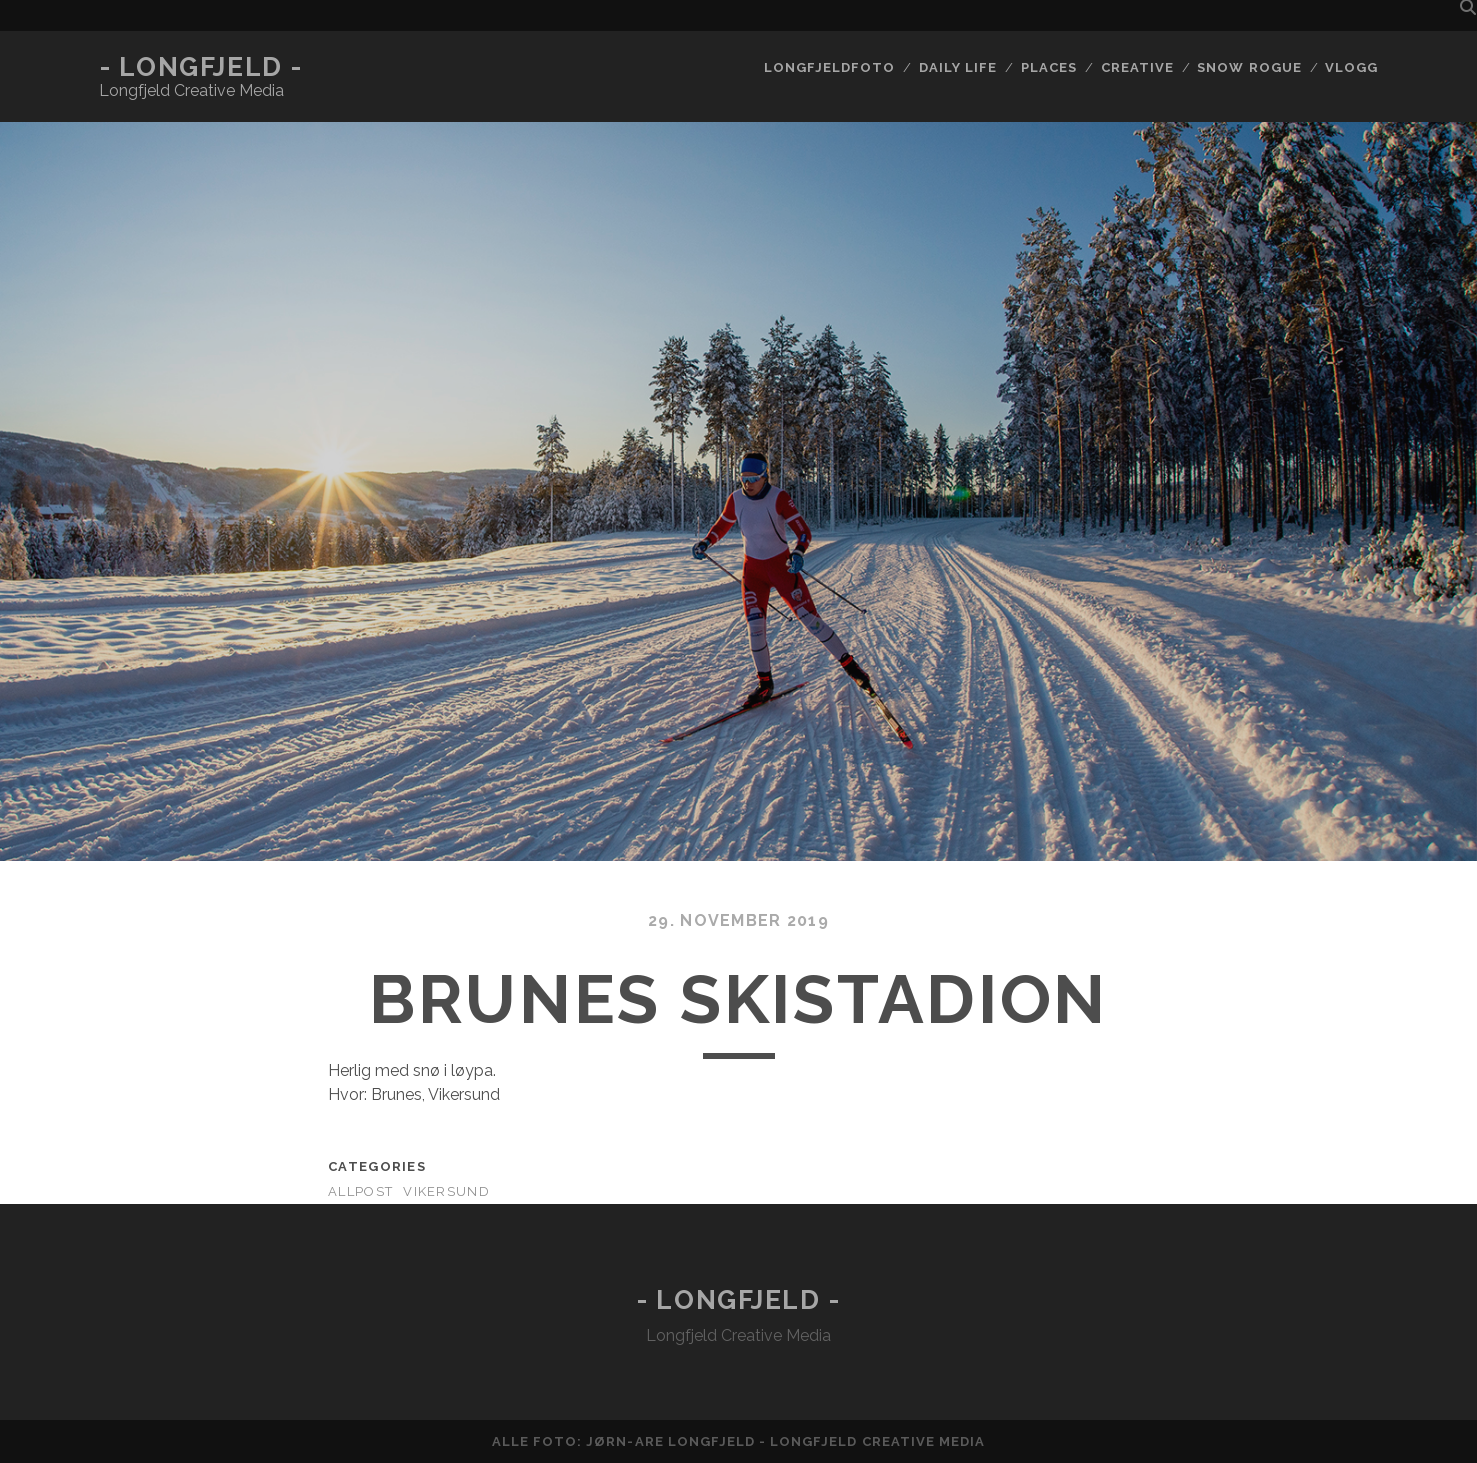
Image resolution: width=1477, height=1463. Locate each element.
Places (1049, 67)
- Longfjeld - (201, 67)
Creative (1137, 67)
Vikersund (446, 1191)
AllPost (360, 1191)
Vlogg (1351, 67)
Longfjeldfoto (830, 67)
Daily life (958, 67)
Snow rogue (1249, 67)
